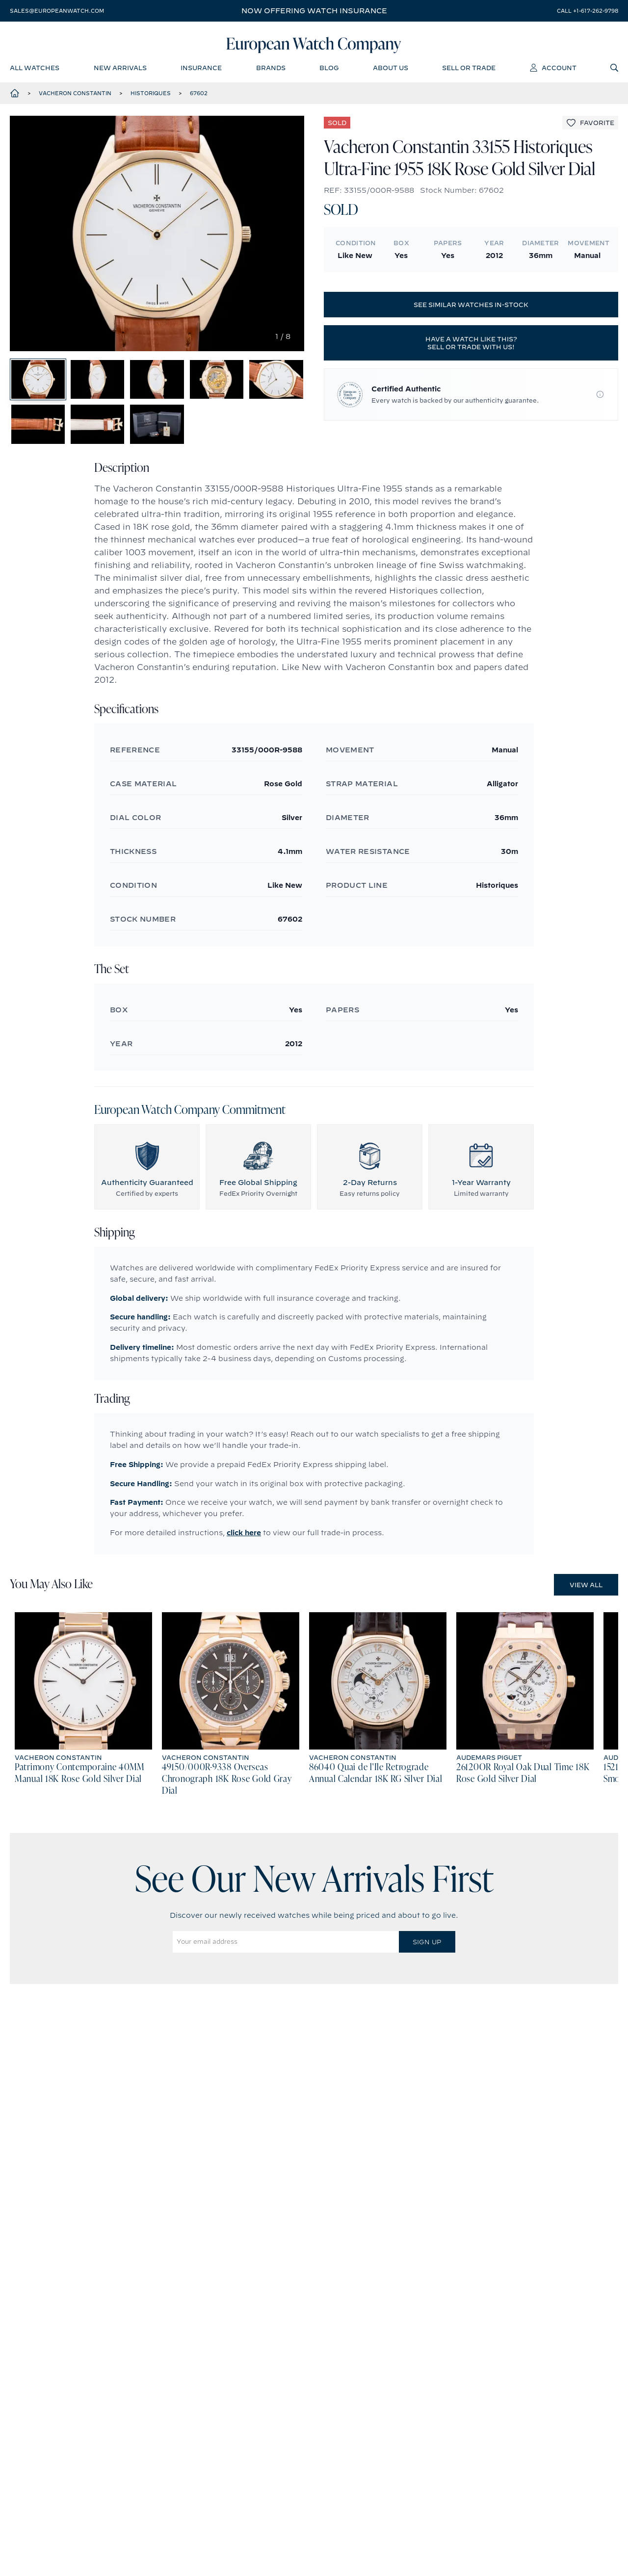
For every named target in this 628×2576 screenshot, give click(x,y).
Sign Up (427, 1974)
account (553, 71)
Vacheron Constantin (75, 98)
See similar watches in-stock (471, 309)
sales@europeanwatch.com (57, 11)
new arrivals (120, 71)
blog (329, 71)
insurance (201, 71)
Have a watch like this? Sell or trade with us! (471, 347)
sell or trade (469, 71)
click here (244, 1565)
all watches (34, 71)
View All (586, 1617)
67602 (199, 98)
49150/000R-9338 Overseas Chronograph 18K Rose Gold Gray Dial (227, 1812)
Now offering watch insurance (314, 11)
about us (390, 71)
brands (271, 71)
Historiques (151, 98)
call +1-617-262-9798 (587, 11)
